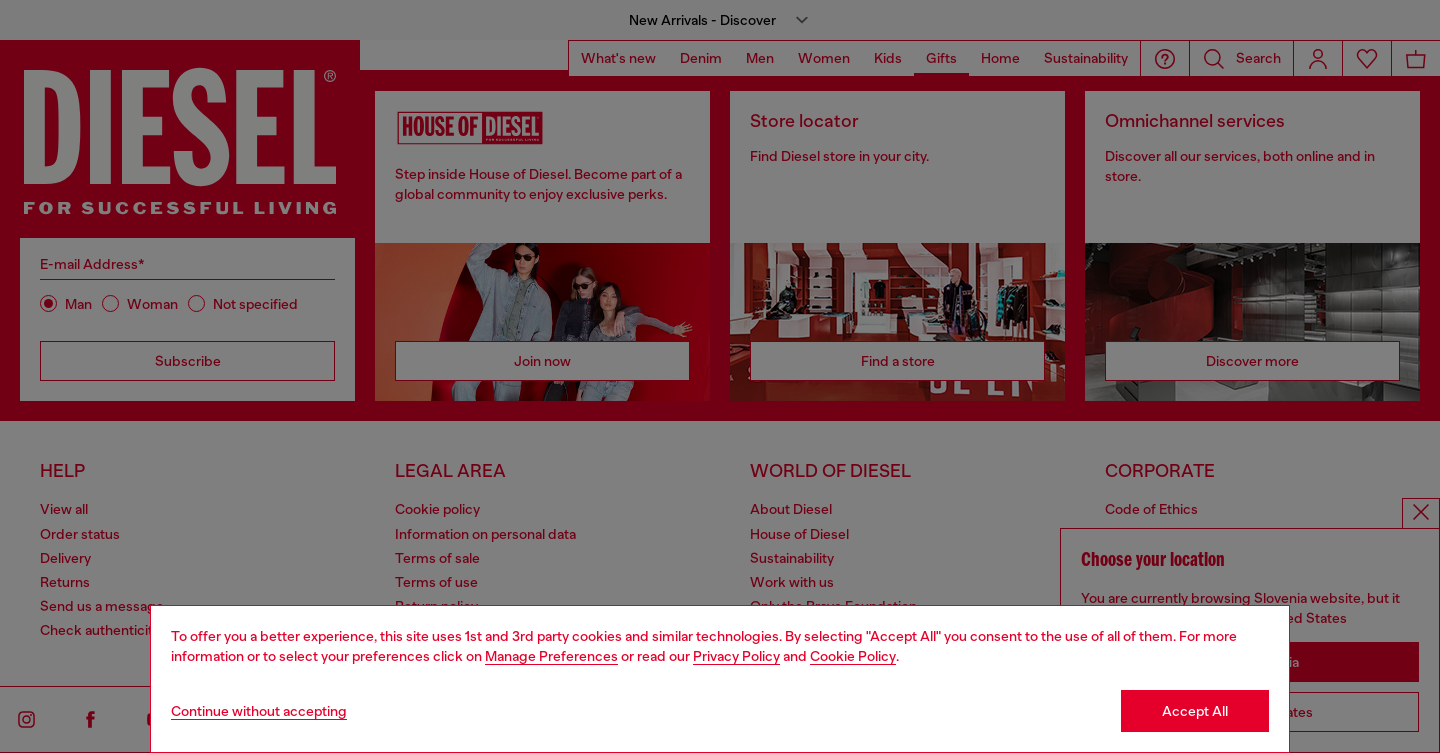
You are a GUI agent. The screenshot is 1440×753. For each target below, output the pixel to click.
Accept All (1195, 711)
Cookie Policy (853, 656)
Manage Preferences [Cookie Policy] (551, 656)
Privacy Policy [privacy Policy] (736, 656)
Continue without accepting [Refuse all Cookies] (259, 711)
